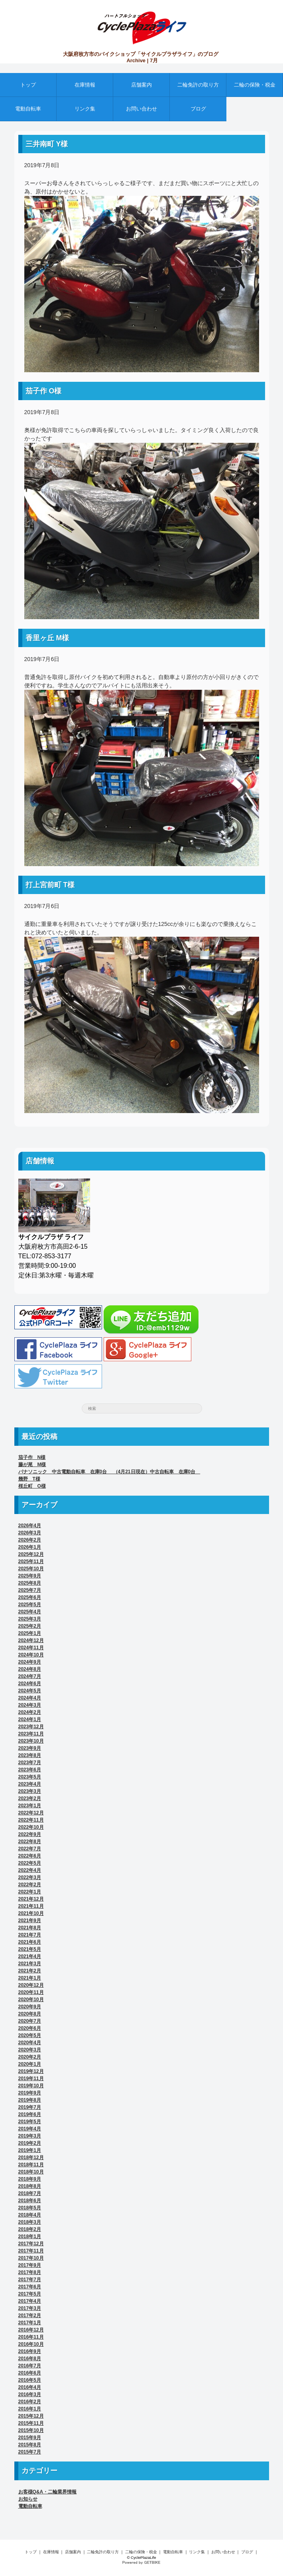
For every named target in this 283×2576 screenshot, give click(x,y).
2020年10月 (31, 1999)
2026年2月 (29, 1540)
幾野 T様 (29, 1479)
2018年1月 (29, 2236)
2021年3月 (29, 1963)
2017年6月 (29, 2287)
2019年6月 (29, 2114)
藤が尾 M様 (32, 1464)
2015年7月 (29, 2452)
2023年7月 (29, 1762)
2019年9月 (29, 2093)
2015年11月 (31, 2423)
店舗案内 (141, 85)
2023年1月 (29, 1805)
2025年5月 (29, 1604)
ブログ (198, 109)
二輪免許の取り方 (198, 85)
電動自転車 (28, 109)
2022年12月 (31, 1813)
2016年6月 (29, 2373)
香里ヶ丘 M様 (47, 638)
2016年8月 (29, 2358)
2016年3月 (29, 2394)
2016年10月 (31, 2344)
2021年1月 (29, 1978)
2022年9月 (29, 1834)
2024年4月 (29, 1698)
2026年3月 (29, 1533)
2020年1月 (29, 2064)
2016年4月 (29, 2387)
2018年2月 (29, 2229)
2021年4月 (29, 1956)
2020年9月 (29, 2006)
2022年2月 (29, 1884)
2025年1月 (29, 1633)
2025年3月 (29, 1619)
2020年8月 (29, 2014)
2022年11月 (31, 1820)
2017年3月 (29, 2308)
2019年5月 (29, 2121)
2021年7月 (29, 1935)
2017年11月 (31, 2251)
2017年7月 (29, 2279)
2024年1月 (29, 1719)
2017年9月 (29, 2265)
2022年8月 (29, 1841)
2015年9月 (29, 2437)
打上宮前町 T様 (50, 885)
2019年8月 (29, 2100)
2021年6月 (29, 1942)
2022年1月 (29, 1892)
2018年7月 (29, 2193)
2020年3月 (29, 2050)
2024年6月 (29, 1683)
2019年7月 (29, 2107)
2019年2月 (29, 2143)
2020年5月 (29, 2035)
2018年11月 (31, 2164)
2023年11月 (31, 1734)
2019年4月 (29, 2129)
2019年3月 (29, 2136)
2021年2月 (29, 1971)
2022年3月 (29, 1877)
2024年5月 (29, 1691)
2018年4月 (29, 2215)
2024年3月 (29, 1705)
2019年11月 (31, 2078)
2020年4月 (29, 2042)
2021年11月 (31, 1906)
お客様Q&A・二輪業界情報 (47, 2492)
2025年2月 (29, 1626)
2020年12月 (31, 1985)
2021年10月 (31, 1913)
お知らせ (27, 2499)
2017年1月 (29, 2322)
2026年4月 (29, 1525)
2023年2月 (29, 1798)
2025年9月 (29, 1576)
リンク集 (85, 109)
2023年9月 (29, 1748)
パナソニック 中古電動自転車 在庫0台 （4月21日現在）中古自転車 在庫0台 (109, 1472)
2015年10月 (31, 2430)
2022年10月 (31, 1827)
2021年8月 (29, 1928)
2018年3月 (29, 2222)
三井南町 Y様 (47, 144)
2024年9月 (29, 1662)
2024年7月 (29, 1676)
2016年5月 (29, 2380)
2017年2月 (29, 2315)
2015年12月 (31, 2416)
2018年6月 (29, 2200)
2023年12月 (31, 1726)
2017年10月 (31, 2258)
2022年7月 (29, 1849)
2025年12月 (31, 1554)
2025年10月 (31, 1568)
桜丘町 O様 (32, 1486)
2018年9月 (29, 2179)
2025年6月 (29, 1597)
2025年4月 (29, 1612)
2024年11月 (31, 1647)
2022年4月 (29, 1870)
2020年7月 (29, 2021)
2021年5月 (29, 1949)
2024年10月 (31, 1655)
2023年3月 (29, 1791)
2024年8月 (29, 1669)
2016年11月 (31, 2337)
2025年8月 (29, 1583)
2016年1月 (29, 2409)
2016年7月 (29, 2366)
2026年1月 (29, 1547)
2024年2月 (29, 1712)
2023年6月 (29, 1770)
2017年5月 (29, 2294)
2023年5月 (29, 1777)
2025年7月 (29, 1590)
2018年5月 (29, 2208)
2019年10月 (31, 2085)
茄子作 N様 (32, 1457)
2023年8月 (29, 1755)
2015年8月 (29, 2445)
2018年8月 (29, 2186)
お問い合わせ (141, 109)
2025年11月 (31, 1561)
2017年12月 (31, 2243)
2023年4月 (29, 1784)
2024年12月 (31, 1640)
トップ (28, 85)
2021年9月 (29, 1920)
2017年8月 (29, 2272)
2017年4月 (29, 2301)
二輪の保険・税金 (254, 85)
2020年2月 (29, 2057)
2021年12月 (31, 1899)
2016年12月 (31, 2330)
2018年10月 (31, 2172)
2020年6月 (29, 2028)
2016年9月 (29, 2351)
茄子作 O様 (44, 391)
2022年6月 (29, 1856)
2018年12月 (31, 2157)
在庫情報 (85, 85)
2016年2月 (29, 2401)
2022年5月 (29, 1863)
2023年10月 (31, 1741)
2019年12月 (31, 2071)
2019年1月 (29, 2150)
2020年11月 (31, 1992)
